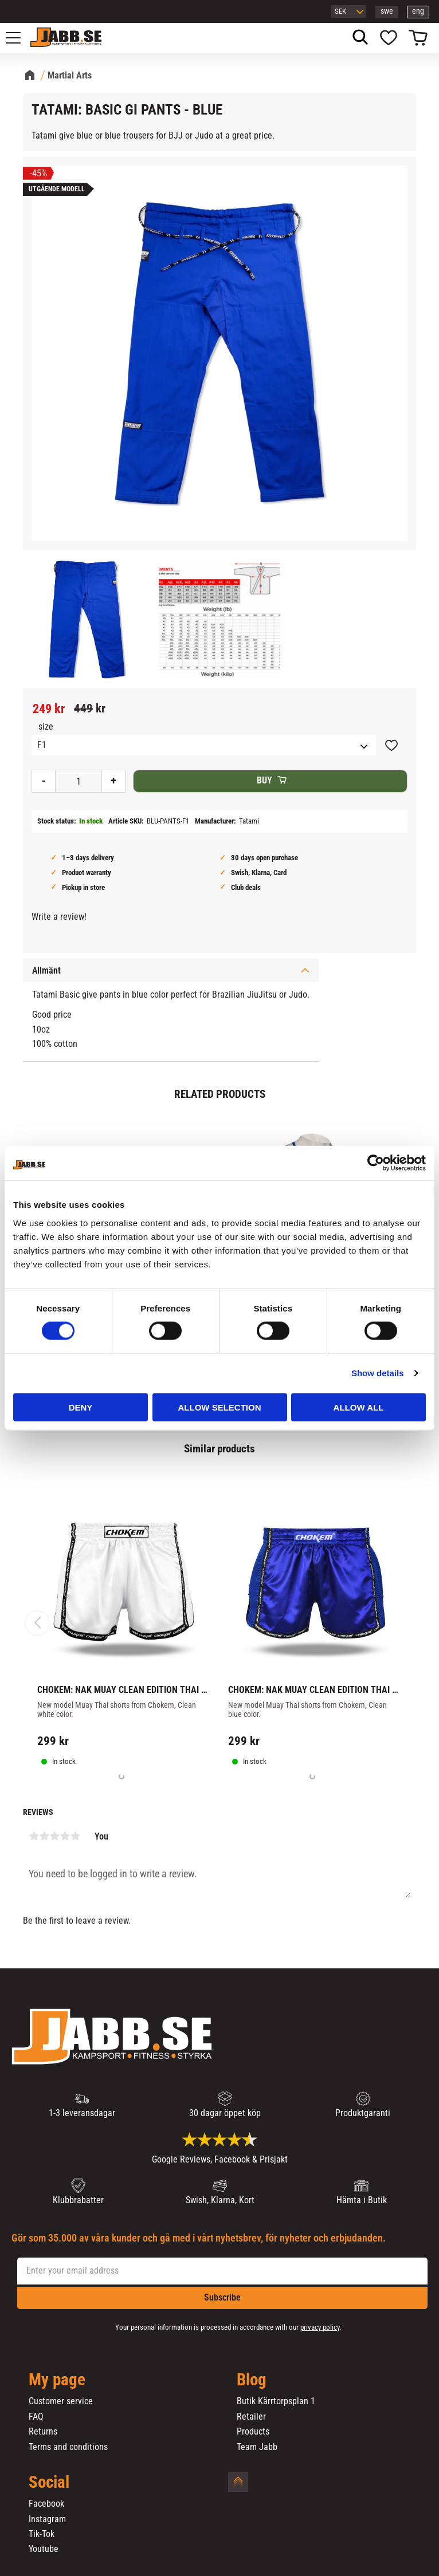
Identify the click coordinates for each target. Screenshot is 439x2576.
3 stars (54, 1836)
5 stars (75, 1836)
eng (418, 11)
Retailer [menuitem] (251, 2417)
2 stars (44, 1836)
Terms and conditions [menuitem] (68, 2447)
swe (387, 11)
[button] (19, 38)
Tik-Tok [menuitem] (41, 2534)
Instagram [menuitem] (47, 2519)
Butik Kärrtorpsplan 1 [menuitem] (276, 2401)
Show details (377, 1373)
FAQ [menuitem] (36, 2417)
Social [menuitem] (49, 2482)
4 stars (65, 1836)
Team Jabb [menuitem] (257, 2447)
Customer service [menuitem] (61, 2401)
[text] (49, 709)
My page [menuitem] (57, 2380)
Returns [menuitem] (43, 2432)
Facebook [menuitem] (46, 2504)
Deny (81, 1407)
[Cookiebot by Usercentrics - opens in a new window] (376, 1163)
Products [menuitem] (253, 2432)
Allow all (359, 1407)
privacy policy (319, 2327)
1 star (34, 1836)
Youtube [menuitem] (43, 2549)
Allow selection (219, 1407)
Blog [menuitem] (251, 2380)
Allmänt (46, 970)
